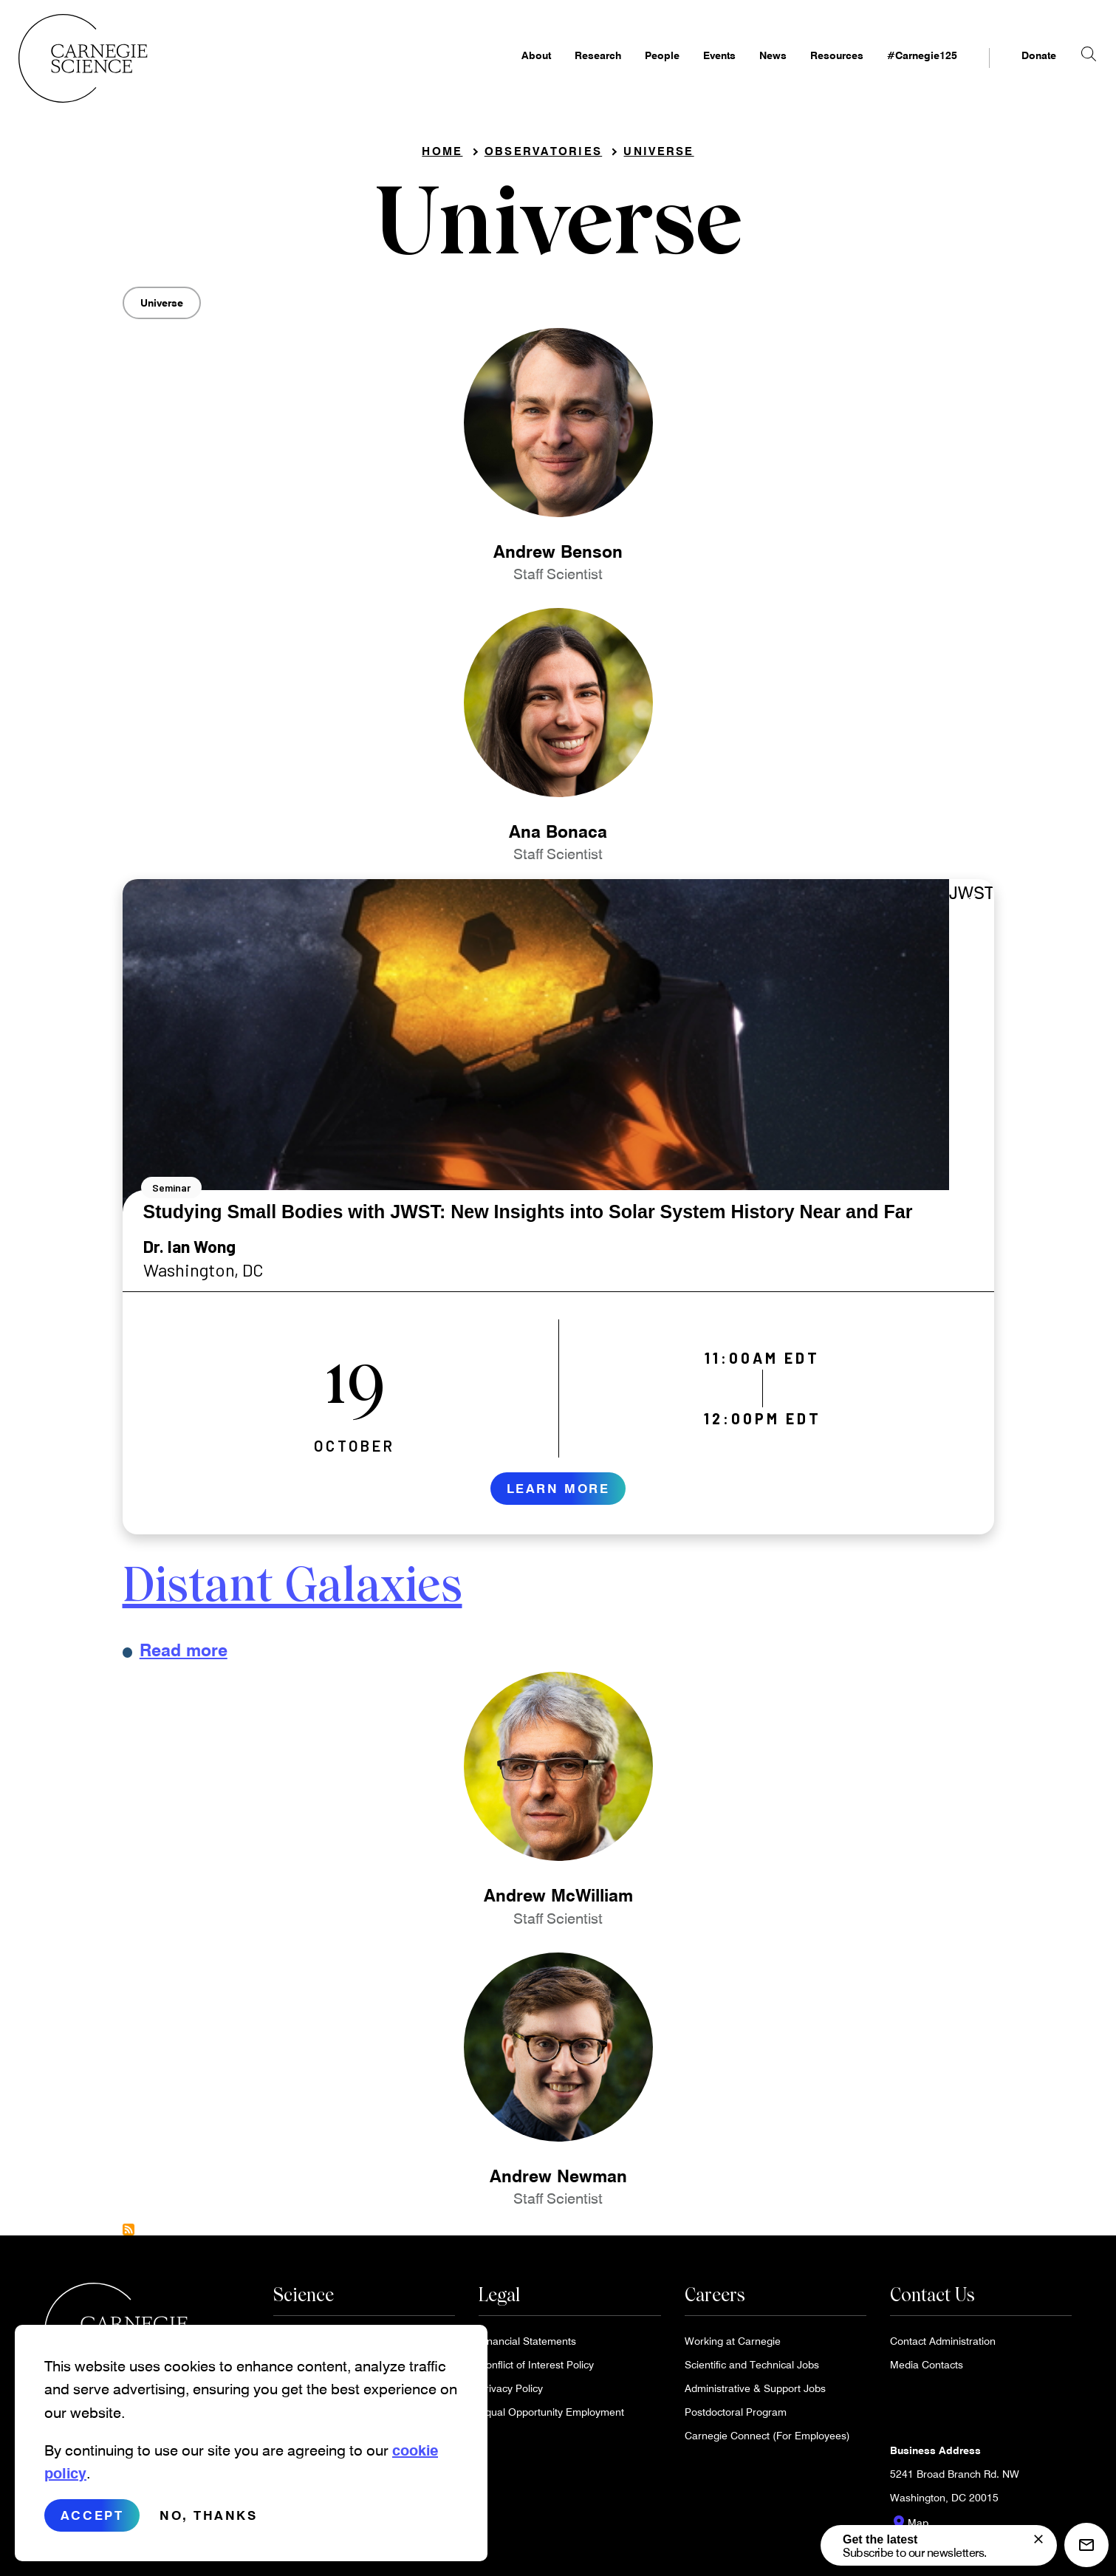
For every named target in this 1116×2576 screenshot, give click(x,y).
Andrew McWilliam (558, 1901)
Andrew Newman (558, 2181)
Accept (92, 2527)
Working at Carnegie (733, 2346)
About (510, 71)
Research (572, 71)
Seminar (171, 1192)
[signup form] (1038, 2539)
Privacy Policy (511, 2393)
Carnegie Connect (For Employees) (767, 2440)
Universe (658, 155)
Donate (1013, 71)
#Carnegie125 (896, 71)
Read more (183, 1655)
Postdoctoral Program (736, 2417)
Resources (811, 71)
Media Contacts (926, 2370)
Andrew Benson (558, 556)
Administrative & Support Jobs (755, 2393)
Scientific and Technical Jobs (752, 2370)
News (747, 71)
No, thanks (209, 2527)
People (636, 71)
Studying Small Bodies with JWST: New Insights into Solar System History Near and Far (528, 1216)
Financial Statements (527, 2346)
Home (442, 155)
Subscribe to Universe (128, 2235)
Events (693, 71)
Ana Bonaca (558, 836)
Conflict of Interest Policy (536, 2370)
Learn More (558, 1493)
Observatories (543, 155)
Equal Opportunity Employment (551, 2417)
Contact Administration (943, 2346)
